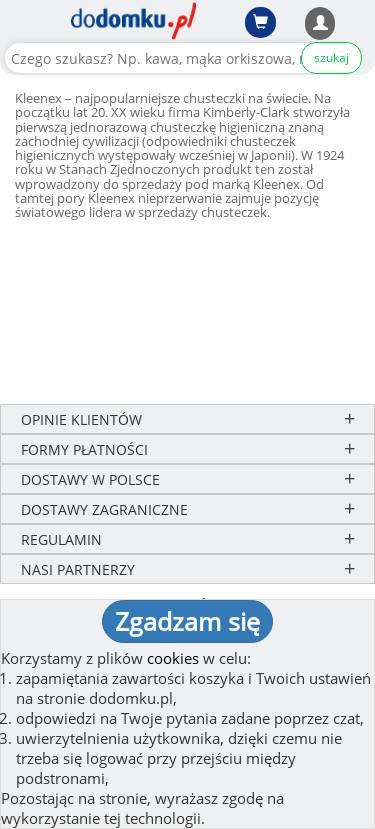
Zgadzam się (187, 621)
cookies (173, 658)
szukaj (331, 57)
